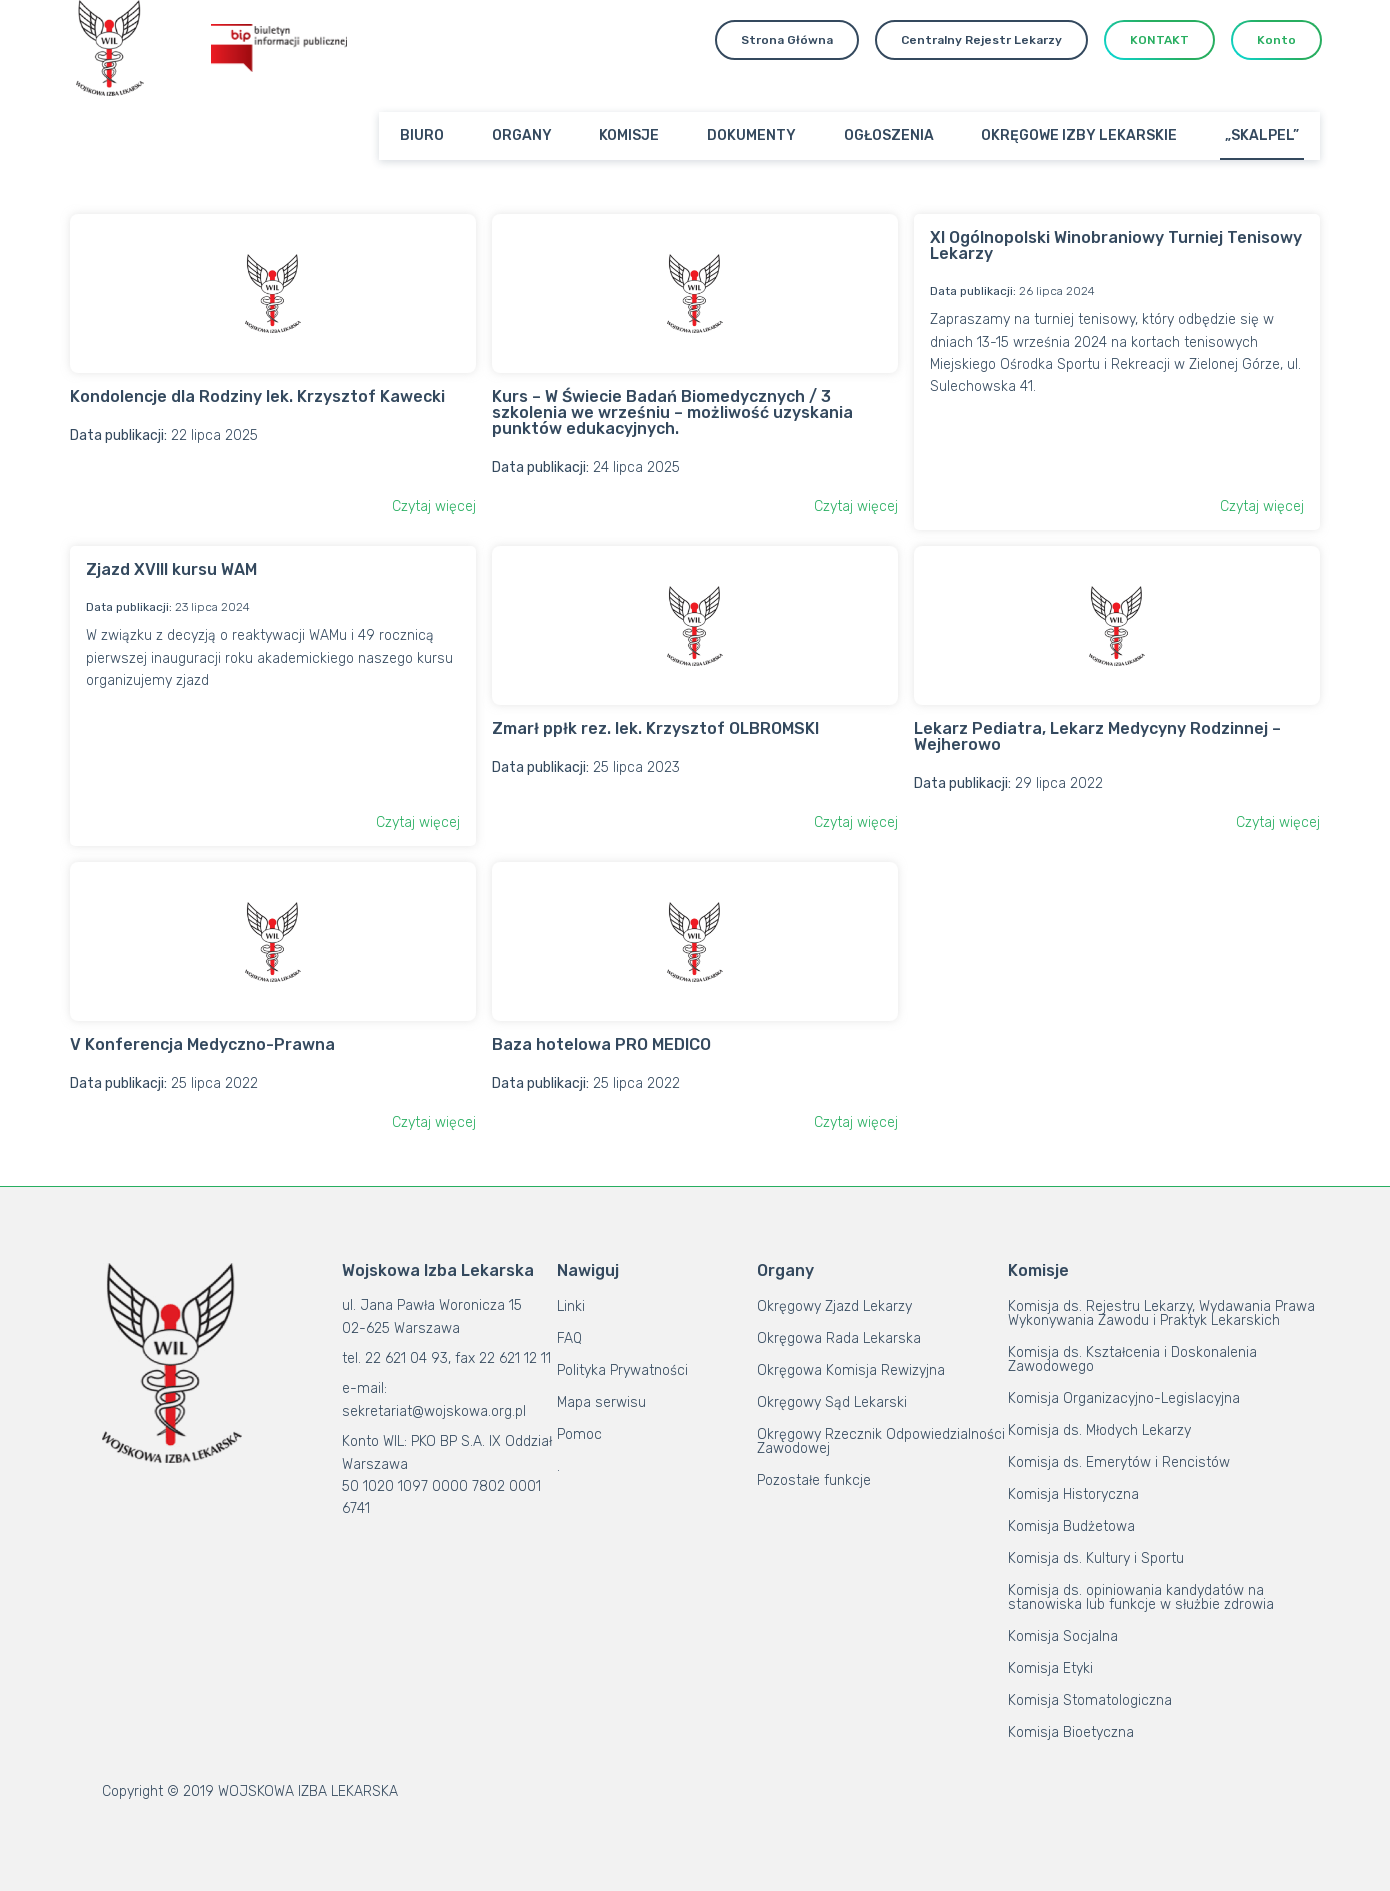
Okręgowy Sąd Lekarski (832, 1402)
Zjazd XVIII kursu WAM (171, 569)
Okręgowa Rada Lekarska (839, 1338)
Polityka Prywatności (622, 1370)
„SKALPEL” (1262, 135)
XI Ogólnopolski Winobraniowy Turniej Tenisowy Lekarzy (1116, 245)
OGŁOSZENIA (889, 135)
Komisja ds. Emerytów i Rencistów (1119, 1462)
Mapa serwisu (601, 1402)
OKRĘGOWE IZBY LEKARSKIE (1079, 135)
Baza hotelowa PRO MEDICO (601, 1044)
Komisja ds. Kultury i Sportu (1096, 1558)
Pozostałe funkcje (814, 1480)
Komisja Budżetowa (1071, 1526)
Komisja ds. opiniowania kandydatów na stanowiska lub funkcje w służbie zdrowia (1141, 1597)
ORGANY (522, 135)
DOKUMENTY (751, 135)
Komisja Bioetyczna (1071, 1732)
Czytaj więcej (434, 506)
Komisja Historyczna (1073, 1494)
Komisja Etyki (1050, 1668)
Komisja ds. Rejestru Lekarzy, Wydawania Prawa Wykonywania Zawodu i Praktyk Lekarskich (1161, 1313)
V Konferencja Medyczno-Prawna (202, 1044)
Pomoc (579, 1434)
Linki (571, 1306)
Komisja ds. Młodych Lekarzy (1099, 1430)
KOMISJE (629, 135)
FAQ (569, 1338)
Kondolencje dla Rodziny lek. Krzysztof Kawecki (257, 396)
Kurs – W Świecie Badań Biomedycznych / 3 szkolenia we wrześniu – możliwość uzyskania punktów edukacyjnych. (672, 412)
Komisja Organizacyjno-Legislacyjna (1124, 1398)
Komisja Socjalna (1063, 1636)
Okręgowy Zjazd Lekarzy (834, 1306)
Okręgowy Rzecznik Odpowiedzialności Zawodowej (881, 1441)
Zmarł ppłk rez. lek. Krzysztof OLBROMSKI (655, 728)
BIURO (422, 135)
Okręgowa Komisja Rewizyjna (851, 1370)
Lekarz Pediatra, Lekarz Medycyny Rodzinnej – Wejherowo (1097, 736)
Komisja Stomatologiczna (1090, 1700)
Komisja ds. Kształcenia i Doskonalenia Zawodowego (1132, 1359)
